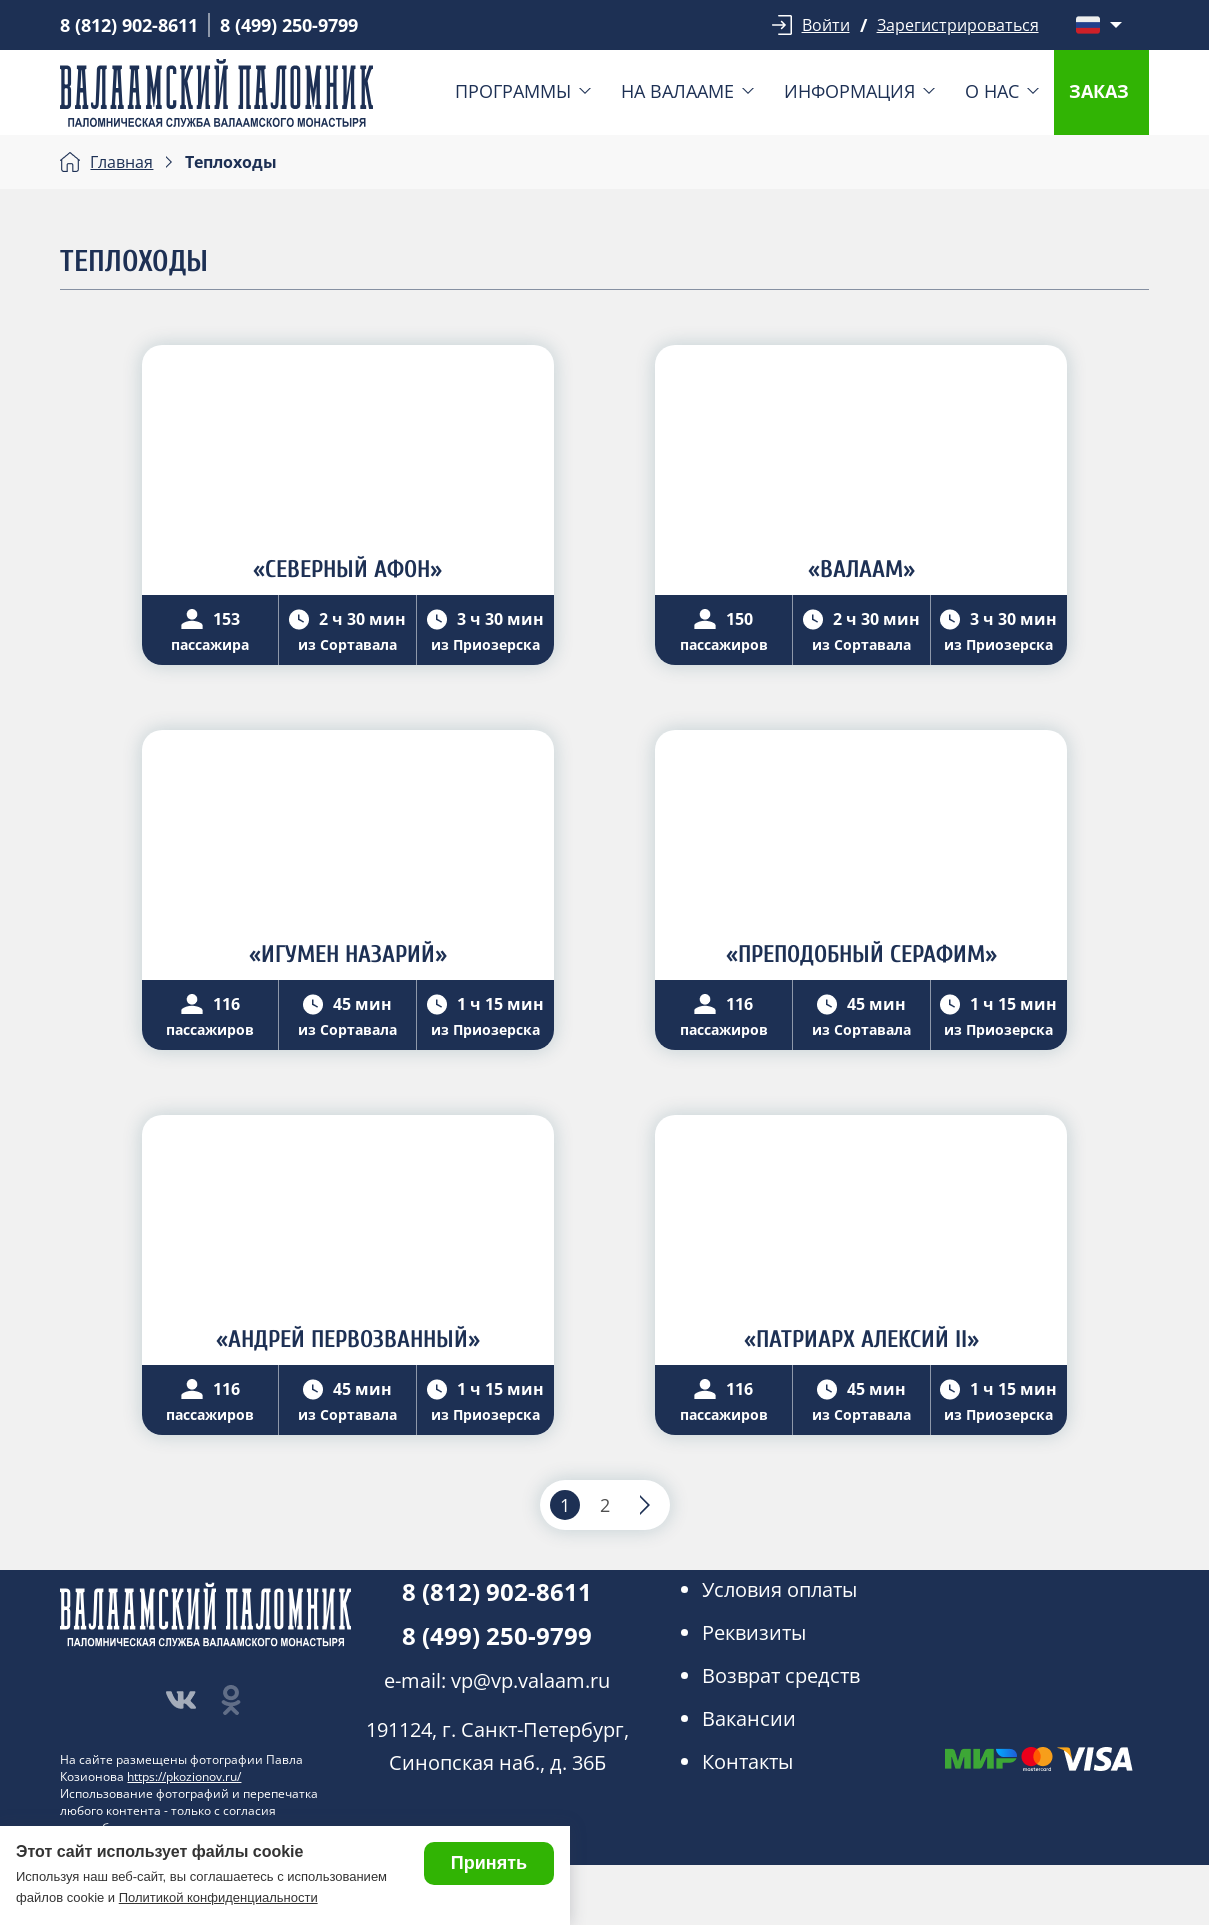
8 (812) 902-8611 (129, 25)
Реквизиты (754, 1632)
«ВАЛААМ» (861, 569)
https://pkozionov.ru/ (184, 1776)
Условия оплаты (779, 1589)
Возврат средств (781, 1675)
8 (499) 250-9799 (289, 25)
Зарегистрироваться (958, 25)
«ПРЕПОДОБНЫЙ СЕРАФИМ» (861, 954)
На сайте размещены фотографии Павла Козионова (181, 1768)
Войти (826, 25)
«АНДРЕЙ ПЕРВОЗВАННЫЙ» (348, 1339)
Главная (121, 162)
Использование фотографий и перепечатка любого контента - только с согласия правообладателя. (189, 1810)
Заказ (1099, 91)
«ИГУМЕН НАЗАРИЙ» (348, 954)
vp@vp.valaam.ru (530, 1680)
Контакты (747, 1761)
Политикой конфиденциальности (218, 1897)
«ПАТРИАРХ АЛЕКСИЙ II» (861, 1339)
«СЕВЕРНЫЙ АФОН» (347, 569)
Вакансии (749, 1718)
